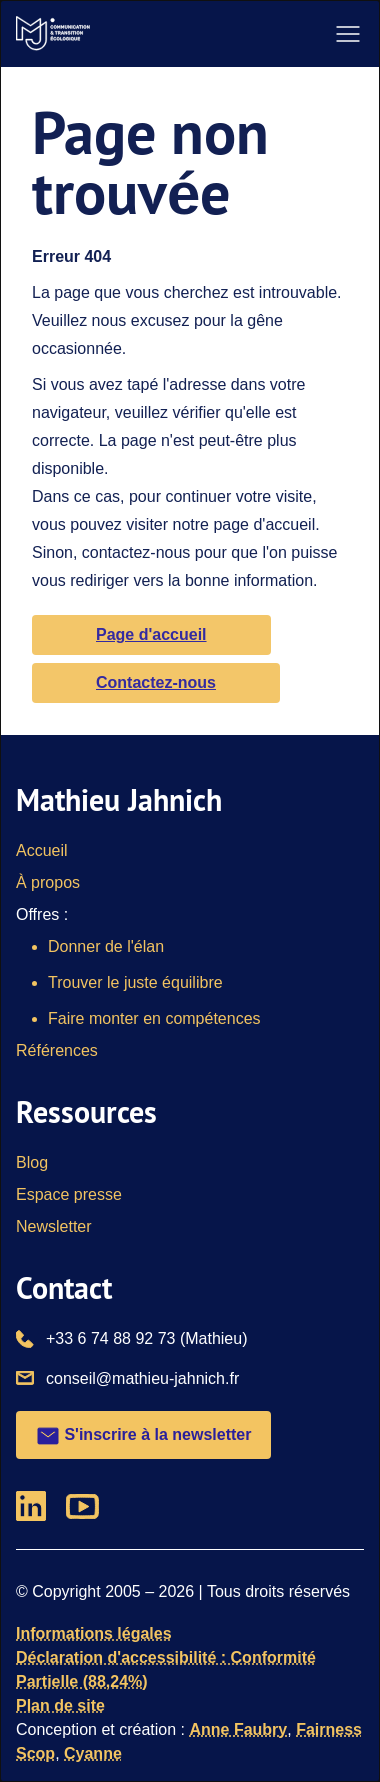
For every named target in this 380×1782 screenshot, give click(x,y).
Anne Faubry (238, 1729)
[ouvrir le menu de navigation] (348, 33)
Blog (32, 1162)
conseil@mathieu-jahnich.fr (142, 1377)
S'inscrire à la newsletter (143, 1436)
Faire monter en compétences (154, 1018)
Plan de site (60, 1705)
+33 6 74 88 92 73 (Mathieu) (146, 1337)
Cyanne (93, 1753)
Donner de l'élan (106, 946)
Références (57, 1050)
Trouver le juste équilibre (135, 982)
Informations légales (94, 1633)
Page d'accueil (151, 634)
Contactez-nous (156, 682)
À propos (48, 882)
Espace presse (69, 1194)
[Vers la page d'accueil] (53, 33)
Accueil (42, 850)
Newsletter (54, 1226)
